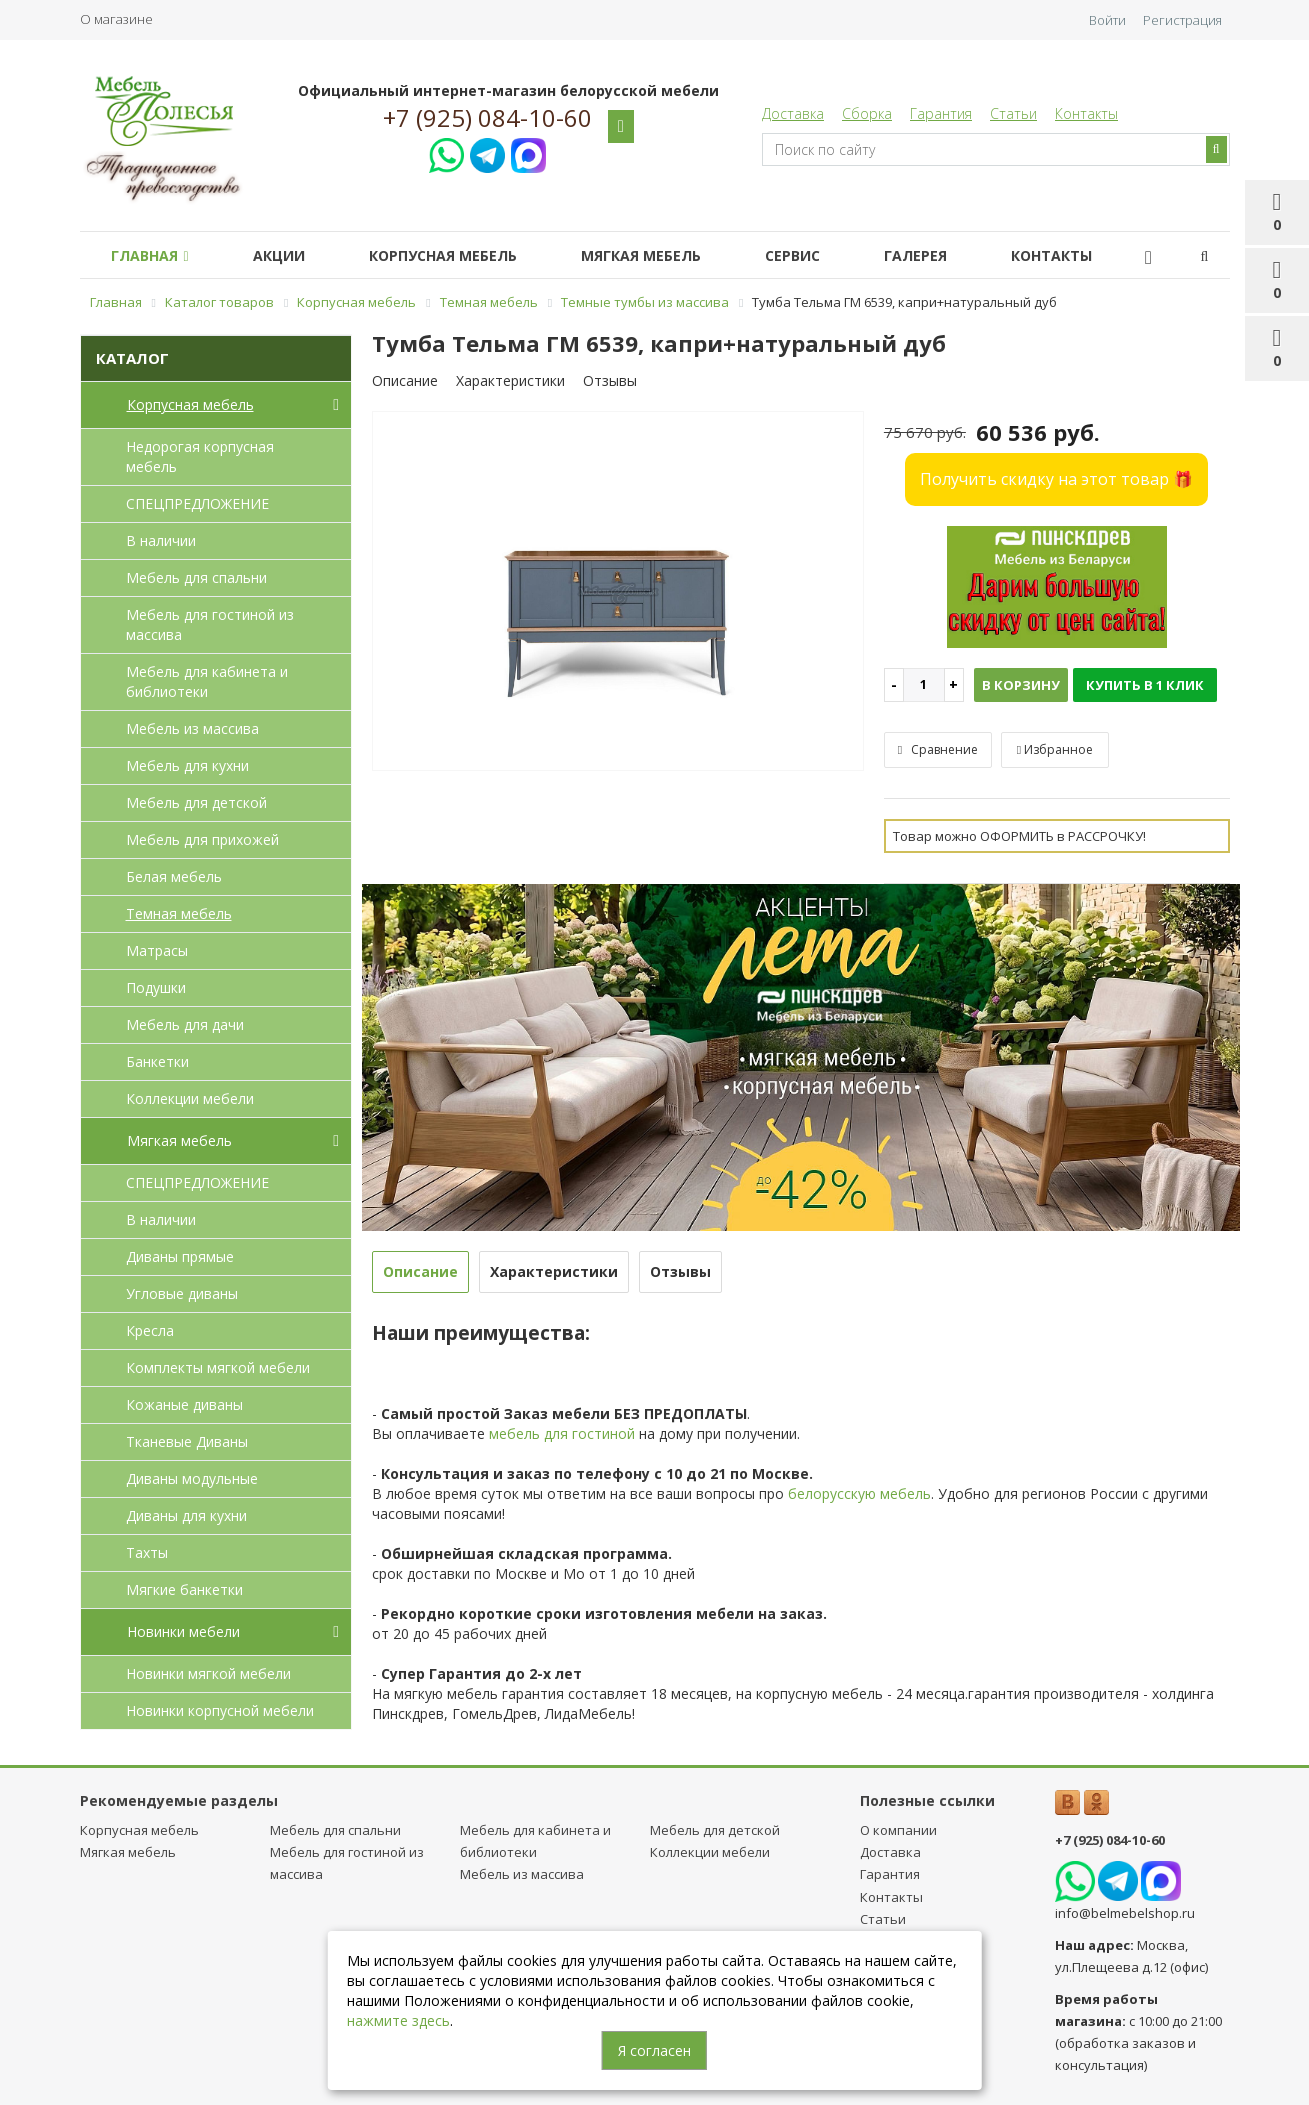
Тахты (147, 1552)
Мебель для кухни (187, 765)
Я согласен (654, 2050)
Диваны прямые (180, 1256)
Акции (291, 255)
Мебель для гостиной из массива (210, 624)
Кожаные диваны (184, 1404)
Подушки (156, 987)
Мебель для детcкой (196, 802)
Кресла (150, 1330)
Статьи (1013, 113)
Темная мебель (179, 913)
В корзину (1021, 685)
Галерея (959, 255)
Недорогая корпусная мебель (200, 456)
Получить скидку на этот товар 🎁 (1056, 479)
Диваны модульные (192, 1478)
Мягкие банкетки (184, 1589)
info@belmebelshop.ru (1125, 1913)
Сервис (828, 255)
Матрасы (157, 950)
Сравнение (938, 749)
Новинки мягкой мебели (208, 1673)
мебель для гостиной (562, 1433)
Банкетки (157, 1061)
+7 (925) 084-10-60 (487, 118)
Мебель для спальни (196, 577)
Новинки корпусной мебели (220, 1710)
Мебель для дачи (185, 1024)
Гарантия (941, 113)
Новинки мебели (237, 1632)
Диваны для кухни (186, 1515)
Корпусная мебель (463, 255)
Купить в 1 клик (1145, 685)
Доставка (793, 113)
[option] (618, 592)
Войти (1107, 20)
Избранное (1055, 749)
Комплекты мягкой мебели (218, 1367)
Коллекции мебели (190, 1098)
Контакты (1086, 113)
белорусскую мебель (859, 1493)
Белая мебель (174, 876)
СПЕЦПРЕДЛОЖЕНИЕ (197, 503)
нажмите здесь (398, 2020)
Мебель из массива (192, 728)
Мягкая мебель (669, 255)
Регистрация (1182, 20)
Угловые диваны (182, 1293)
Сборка (867, 113)
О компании (898, 1830)
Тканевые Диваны (187, 1441)
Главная (153, 255)
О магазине (116, 19)
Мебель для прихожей (202, 839)
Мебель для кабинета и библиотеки (207, 681)
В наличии (161, 540)
